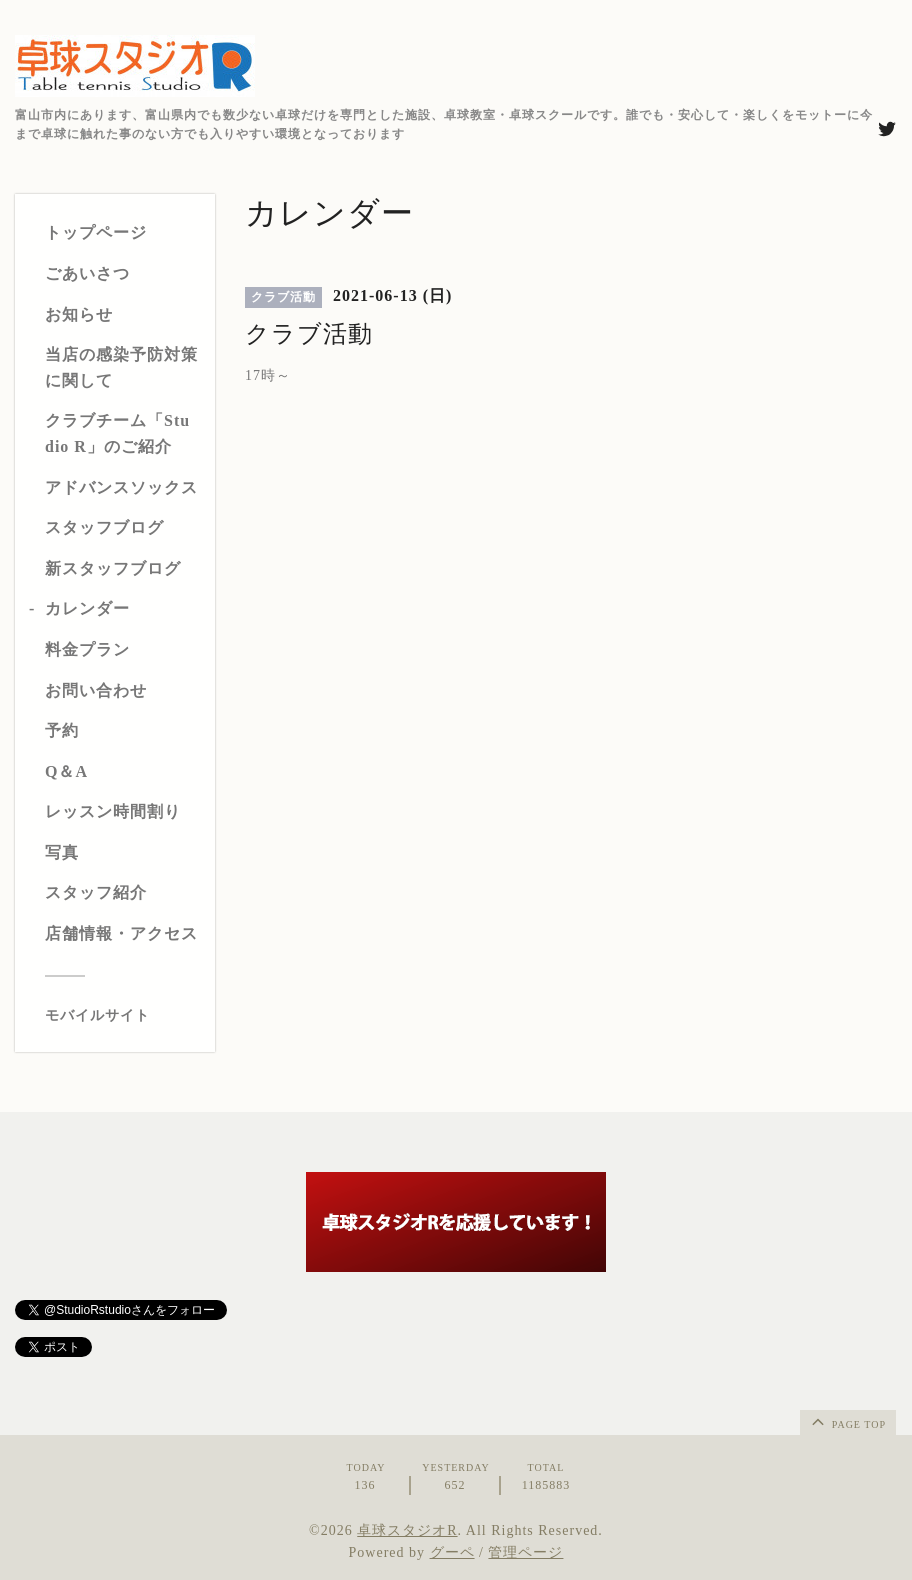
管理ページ (525, 1552)
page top (847, 1421)
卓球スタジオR (407, 1530)
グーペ (452, 1552)
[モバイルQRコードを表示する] (122, 1016)
